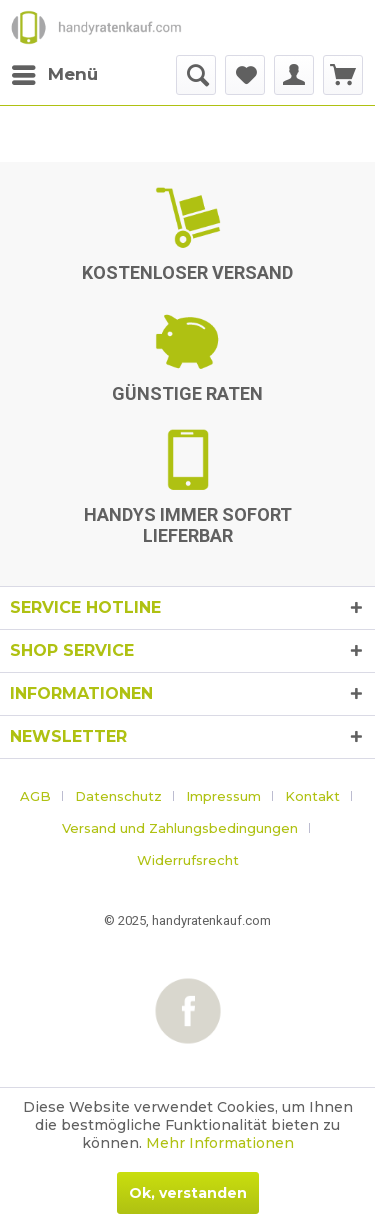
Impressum (223, 796)
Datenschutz (118, 796)
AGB (35, 796)
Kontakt (312, 796)
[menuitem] (54, 75)
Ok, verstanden (188, 1193)
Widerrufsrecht (188, 860)
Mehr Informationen (220, 1143)
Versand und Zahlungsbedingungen (180, 828)
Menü (55, 71)
